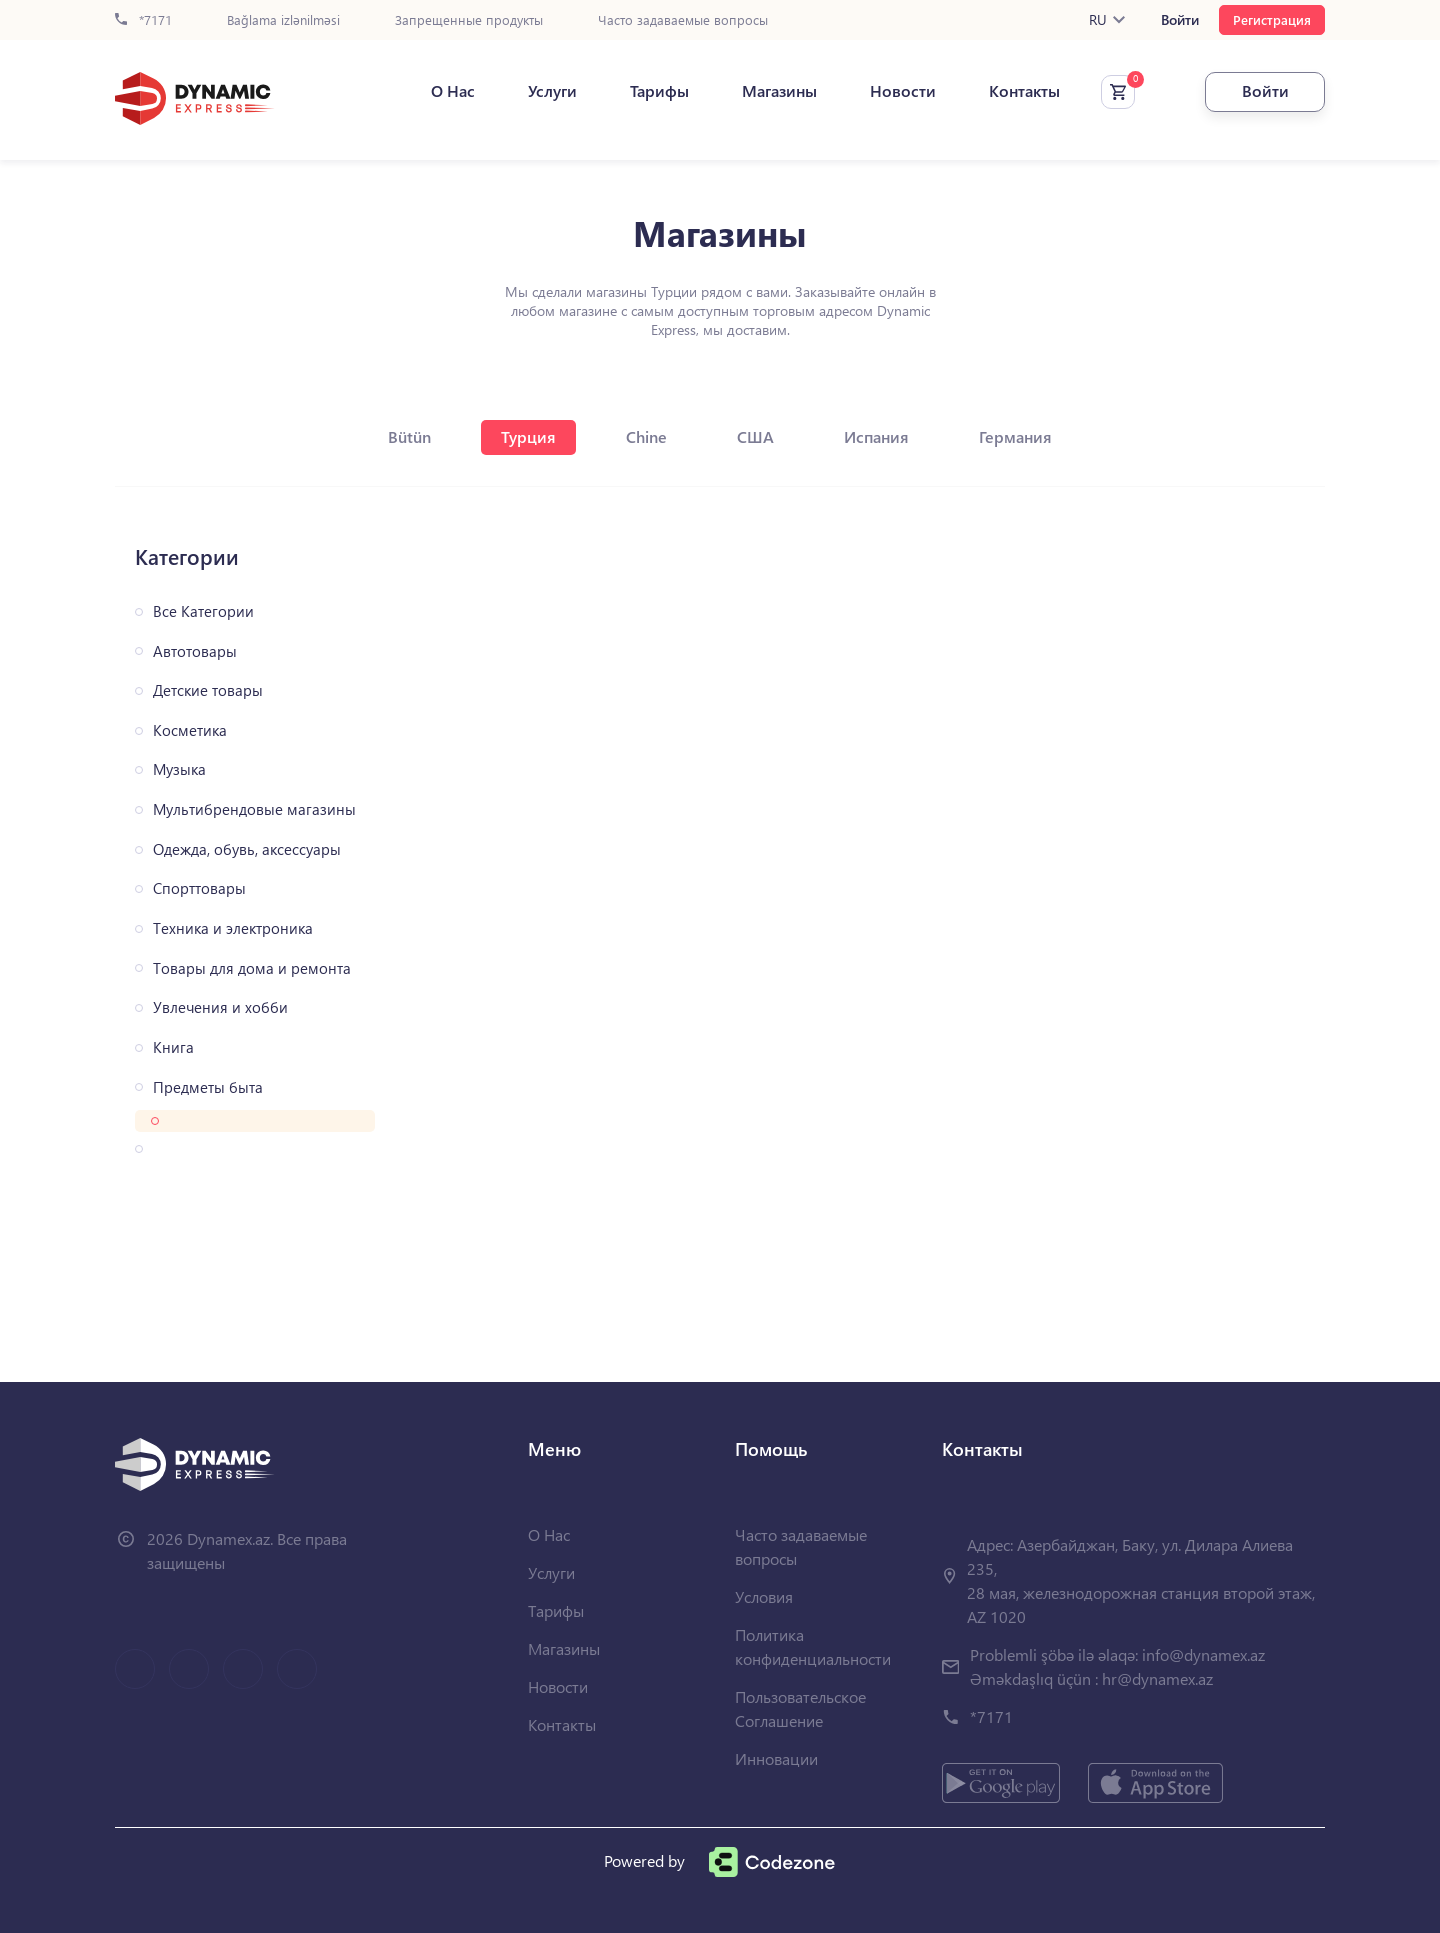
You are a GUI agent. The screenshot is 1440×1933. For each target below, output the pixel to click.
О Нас (453, 91)
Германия (1015, 436)
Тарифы (659, 91)
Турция (528, 436)
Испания (876, 436)
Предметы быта (208, 1087)
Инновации (776, 1758)
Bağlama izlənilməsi (283, 20)
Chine (646, 436)
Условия (764, 1596)
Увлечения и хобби (220, 1007)
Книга (173, 1047)
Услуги (552, 91)
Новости (903, 91)
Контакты (1024, 91)
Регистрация (1272, 19)
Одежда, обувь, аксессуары (247, 849)
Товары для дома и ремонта (252, 968)
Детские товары (208, 690)
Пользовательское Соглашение (800, 1708)
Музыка (179, 769)
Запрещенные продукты (469, 20)
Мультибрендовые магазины (254, 809)
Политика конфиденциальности (813, 1646)
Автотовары (195, 651)
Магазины (779, 91)
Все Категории (203, 611)
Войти (1180, 20)
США (755, 436)
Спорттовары (199, 888)
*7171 (143, 20)
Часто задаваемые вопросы (683, 20)
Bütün (409, 436)
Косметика (190, 730)
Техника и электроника (233, 928)
